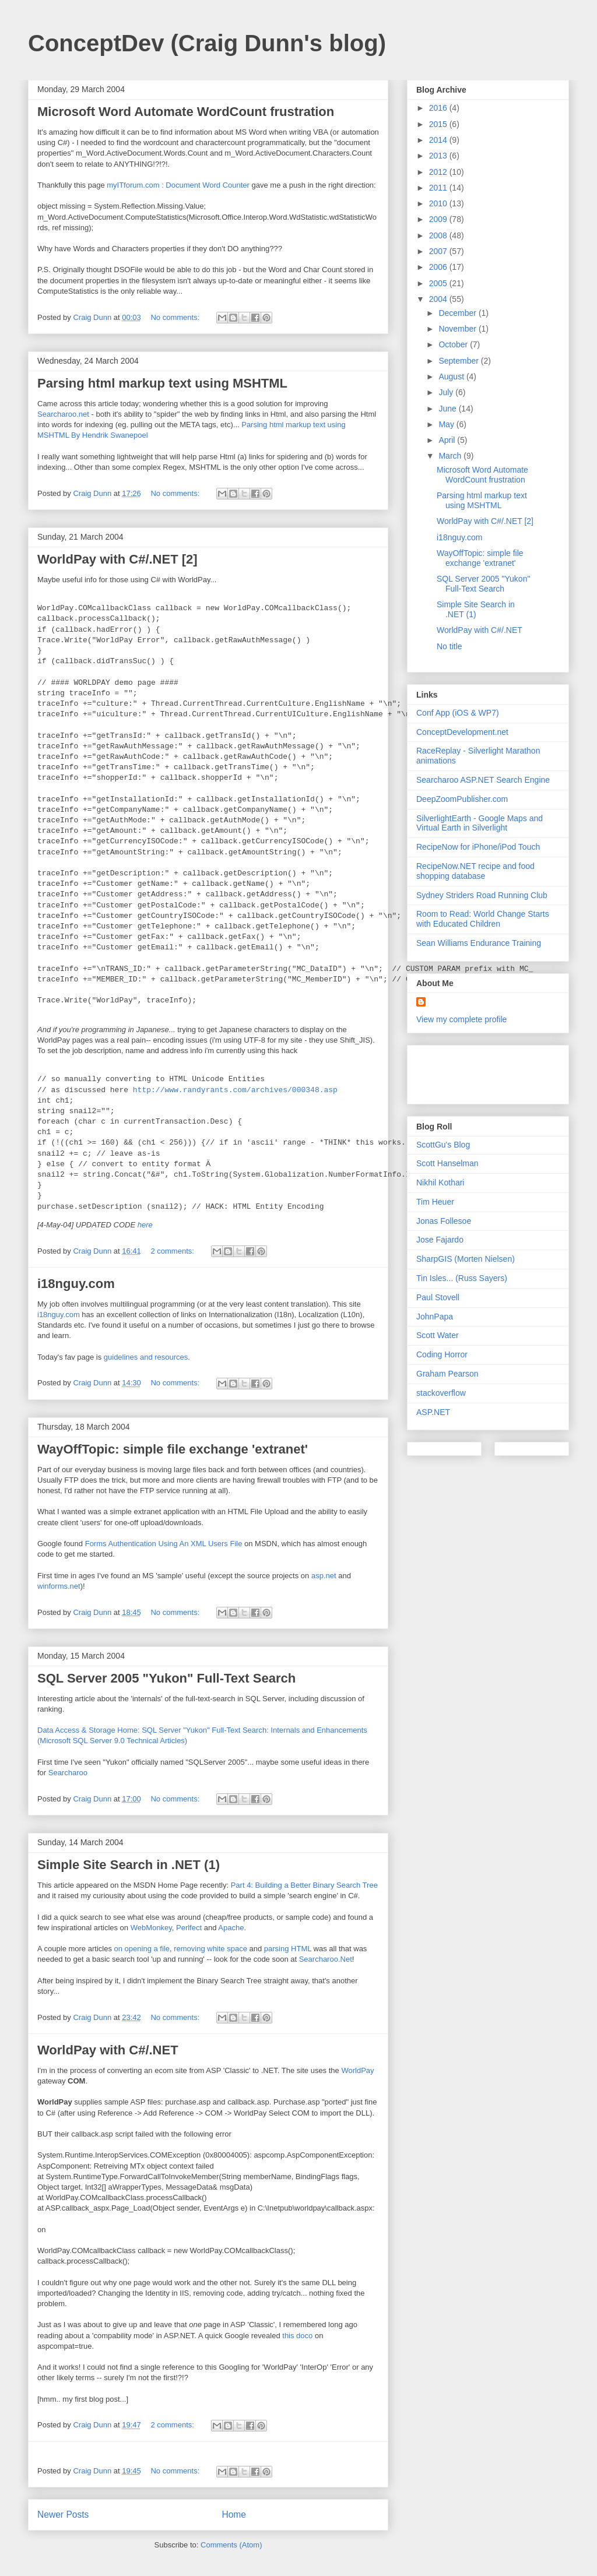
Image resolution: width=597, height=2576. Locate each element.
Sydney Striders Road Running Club (481, 895)
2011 (439, 187)
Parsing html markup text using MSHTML (162, 383)
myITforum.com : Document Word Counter (178, 185)
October (454, 344)
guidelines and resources (146, 1357)
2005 (439, 283)
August (452, 376)
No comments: (175, 317)
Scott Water (437, 1335)
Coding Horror (442, 1354)
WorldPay (357, 2070)
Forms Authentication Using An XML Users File (164, 1543)
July (446, 392)
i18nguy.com (76, 1283)
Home (234, 2514)
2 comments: (173, 1251)
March (450, 455)
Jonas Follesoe (443, 1221)
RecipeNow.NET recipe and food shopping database (475, 871)
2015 (439, 124)
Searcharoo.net (63, 414)
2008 (439, 235)
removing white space (210, 1948)
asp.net (323, 1575)
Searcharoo (67, 1772)
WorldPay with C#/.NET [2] (117, 559)
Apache (231, 1927)
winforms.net (58, 1586)
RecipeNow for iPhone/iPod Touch (478, 846)
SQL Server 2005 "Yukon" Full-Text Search (166, 1678)
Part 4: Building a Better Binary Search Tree (304, 1885)
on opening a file (142, 1948)
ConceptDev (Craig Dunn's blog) (207, 43)
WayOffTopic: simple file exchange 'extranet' (172, 1449)
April (447, 440)
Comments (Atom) (231, 2544)
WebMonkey (151, 1927)
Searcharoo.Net (325, 1959)
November (458, 328)
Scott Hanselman (447, 1163)
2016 (439, 107)
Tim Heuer (435, 1201)
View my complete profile (461, 1019)
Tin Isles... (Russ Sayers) (461, 1278)
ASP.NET (433, 1412)
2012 (439, 172)
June (448, 408)
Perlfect (189, 1927)
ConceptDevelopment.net (462, 732)
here (145, 1224)
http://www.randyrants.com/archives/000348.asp (235, 1090)
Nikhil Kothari (440, 1182)
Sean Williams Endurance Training (478, 943)
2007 (439, 251)
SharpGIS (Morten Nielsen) (465, 1259)
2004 (439, 299)
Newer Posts (63, 2514)
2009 (439, 219)
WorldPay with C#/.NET (107, 2050)
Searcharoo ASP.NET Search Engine (483, 779)
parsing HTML (287, 1948)
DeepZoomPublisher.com (462, 799)
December (458, 313)
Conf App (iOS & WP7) (457, 712)
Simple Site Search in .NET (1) (128, 1864)
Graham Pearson (447, 1373)
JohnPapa (434, 1316)
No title (449, 646)
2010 (439, 203)
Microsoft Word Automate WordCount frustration (185, 111)
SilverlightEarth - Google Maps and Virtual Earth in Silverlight (479, 823)
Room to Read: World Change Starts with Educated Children (482, 918)
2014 (439, 140)
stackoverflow (441, 1393)
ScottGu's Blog (443, 1144)
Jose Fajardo (439, 1239)
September (459, 360)
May (447, 424)
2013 (439, 155)
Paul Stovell (437, 1297)
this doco (297, 2335)
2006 (439, 267)
